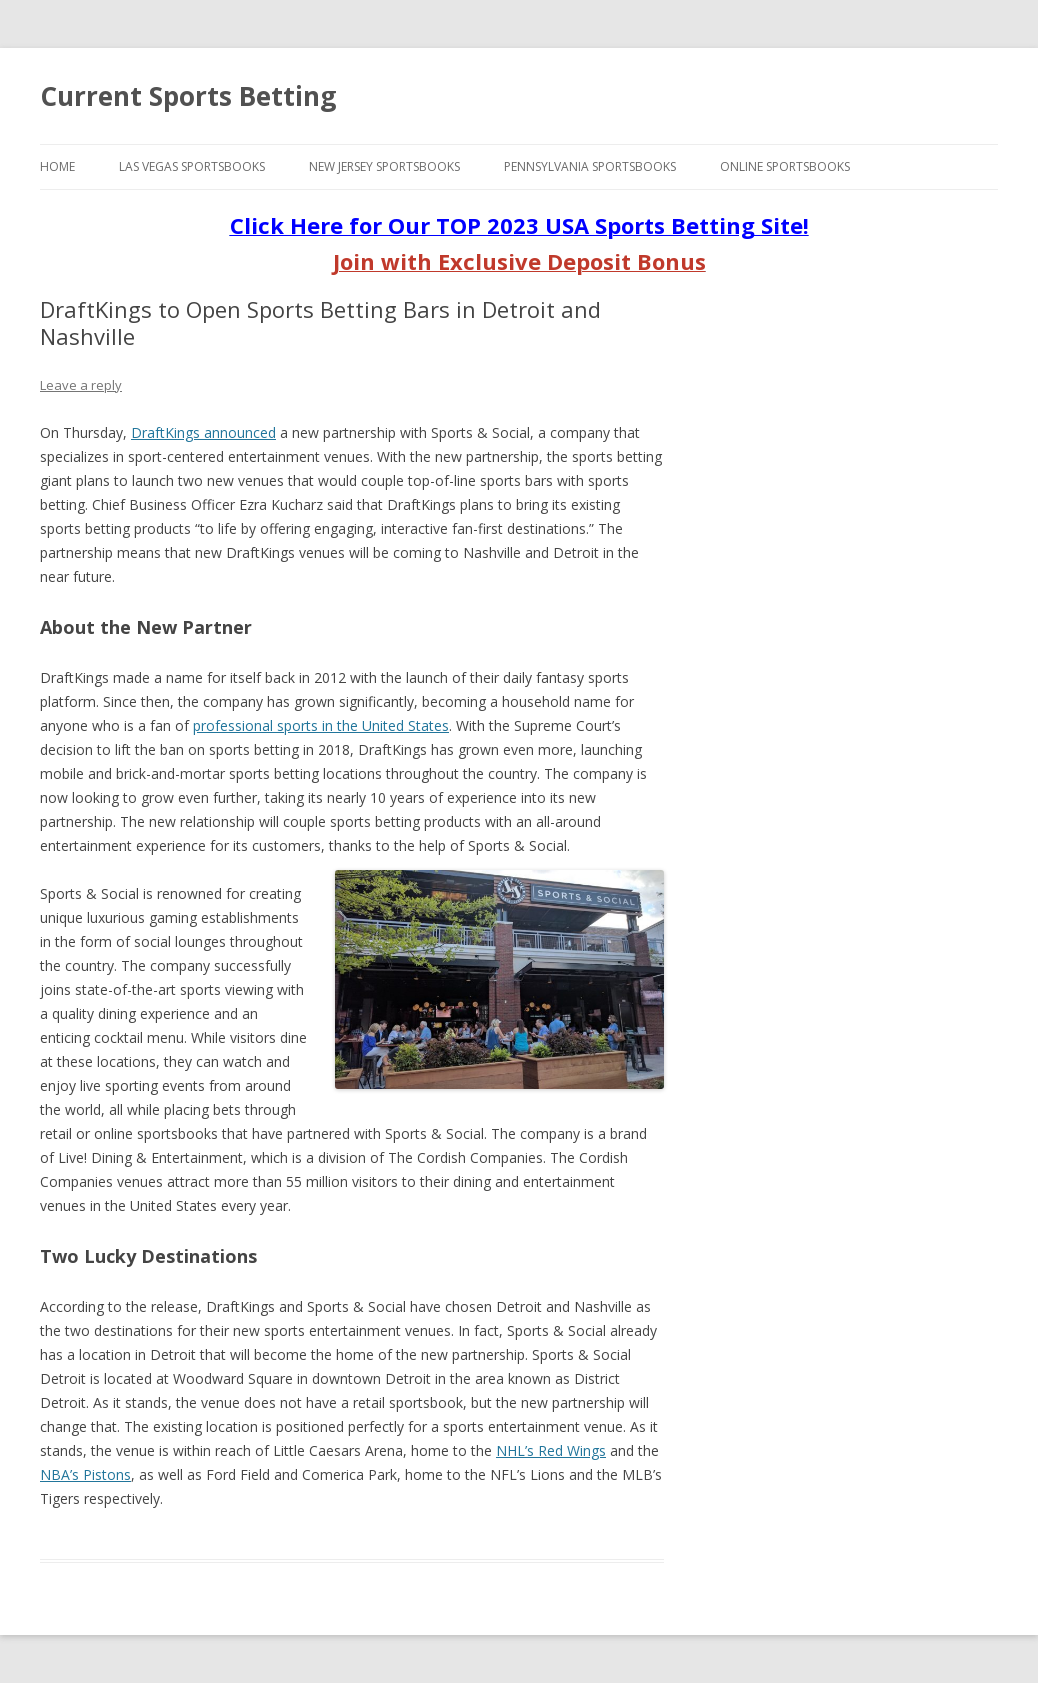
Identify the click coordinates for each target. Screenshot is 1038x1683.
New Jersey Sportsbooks (384, 166)
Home (57, 166)
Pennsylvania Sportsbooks (590, 166)
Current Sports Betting (188, 96)
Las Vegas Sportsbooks (192, 166)
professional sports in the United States (321, 725)
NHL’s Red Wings (551, 1450)
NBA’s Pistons (85, 1474)
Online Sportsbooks (785, 166)
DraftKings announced (203, 432)
